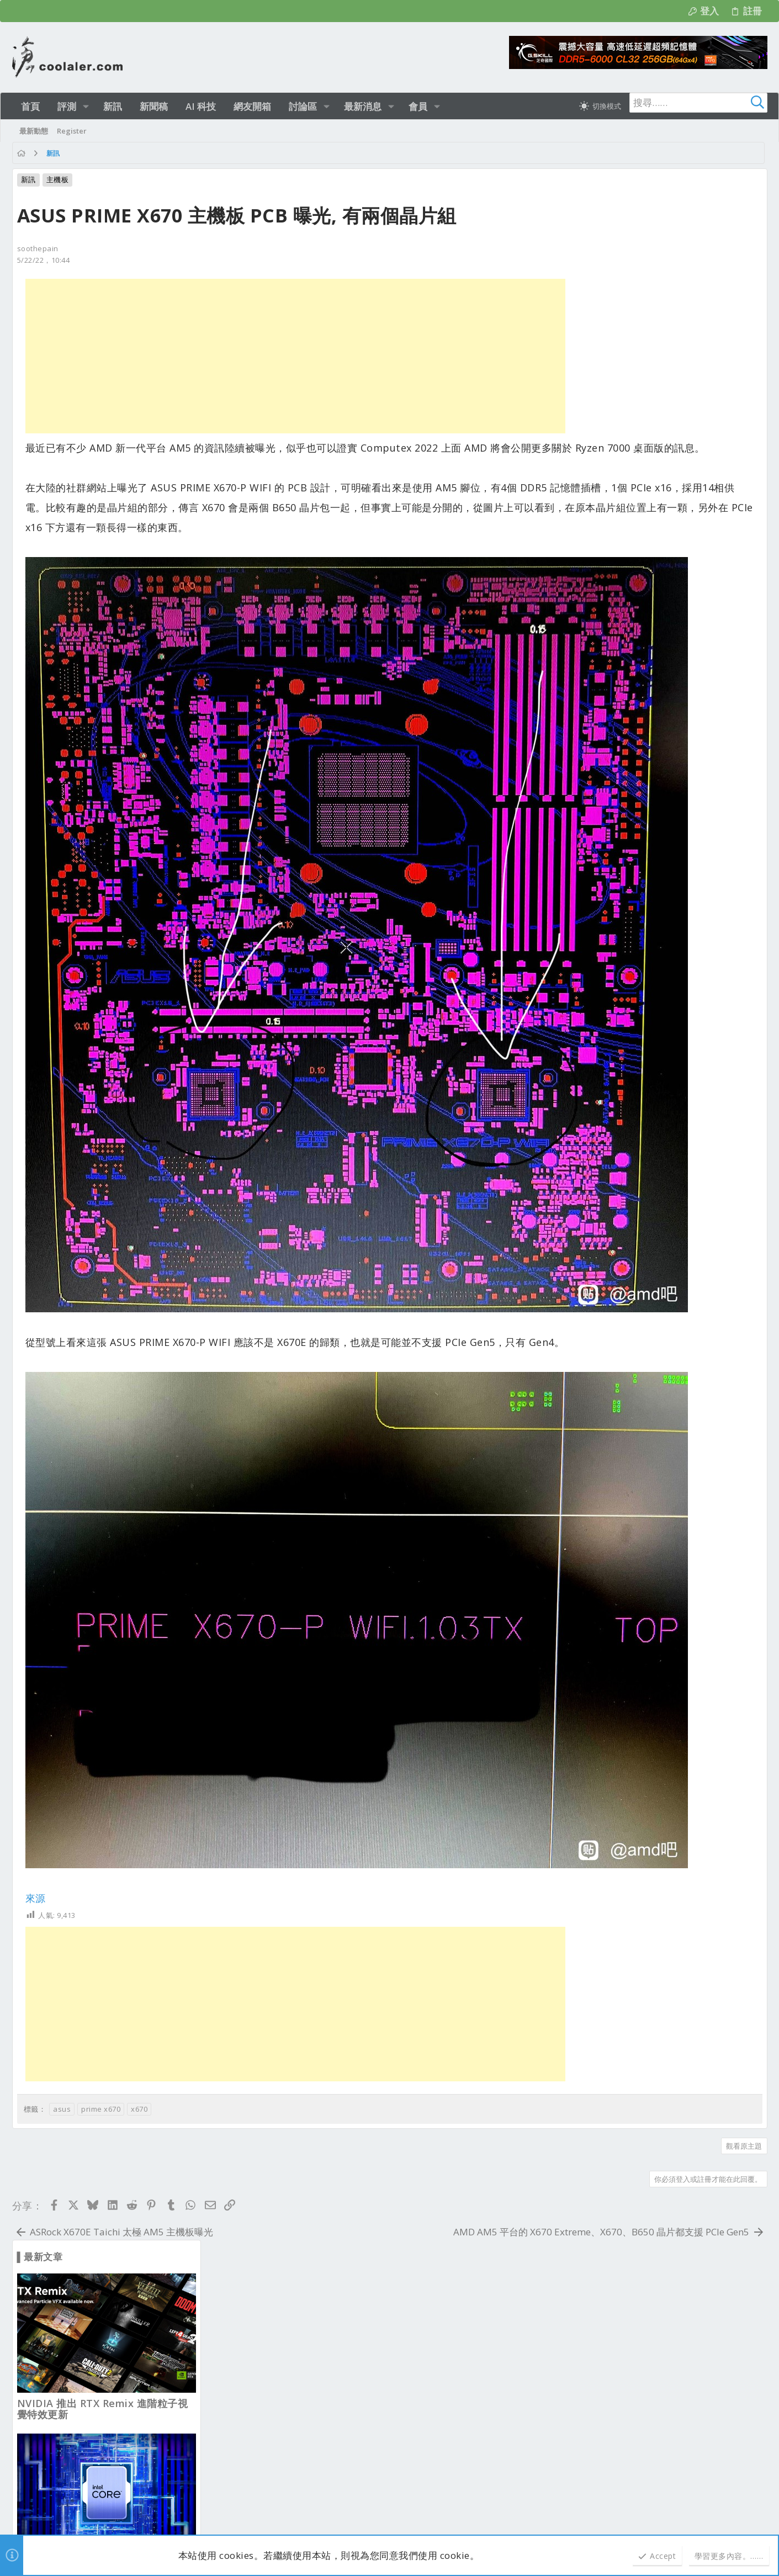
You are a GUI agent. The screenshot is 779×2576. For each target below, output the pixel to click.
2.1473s (157, 2520)
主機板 (57, 179)
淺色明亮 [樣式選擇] (61, 2115)
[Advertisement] (291, 356)
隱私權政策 (659, 2115)
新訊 (28, 179)
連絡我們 (543, 2115)
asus (62, 1920)
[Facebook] (762, 2515)
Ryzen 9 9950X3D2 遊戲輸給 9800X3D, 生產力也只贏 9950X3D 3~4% (662, 824)
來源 (35, 1709)
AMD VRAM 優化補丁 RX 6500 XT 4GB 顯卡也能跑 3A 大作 (663, 990)
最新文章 (236, 2163)
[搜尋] (698, 102)
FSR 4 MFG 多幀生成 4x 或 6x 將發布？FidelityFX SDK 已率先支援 (665, 1632)
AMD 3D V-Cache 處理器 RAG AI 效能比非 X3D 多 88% (668, 1471)
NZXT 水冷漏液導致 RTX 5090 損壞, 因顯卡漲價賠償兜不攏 (667, 1311)
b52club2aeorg (167, 2213)
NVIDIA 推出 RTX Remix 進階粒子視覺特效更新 (669, 337)
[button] (85, 106)
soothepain (38, 248)
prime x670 (100, 1920)
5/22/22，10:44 (43, 260)
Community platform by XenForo (111, 2509)
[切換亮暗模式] (600, 106)
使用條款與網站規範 (600, 2115)
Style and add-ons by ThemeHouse (277, 2509)
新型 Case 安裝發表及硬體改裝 (272, 2279)
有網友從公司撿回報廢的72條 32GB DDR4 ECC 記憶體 (665, 1792)
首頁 (718, 2115)
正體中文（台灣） (118, 2115)
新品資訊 (235, 2218)
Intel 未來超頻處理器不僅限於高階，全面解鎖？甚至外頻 (669, 498)
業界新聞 (235, 2402)
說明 (694, 2115)
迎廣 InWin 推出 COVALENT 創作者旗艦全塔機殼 (673, 658)
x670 (139, 1920)
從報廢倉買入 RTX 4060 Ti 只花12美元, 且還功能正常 (668, 1150)
